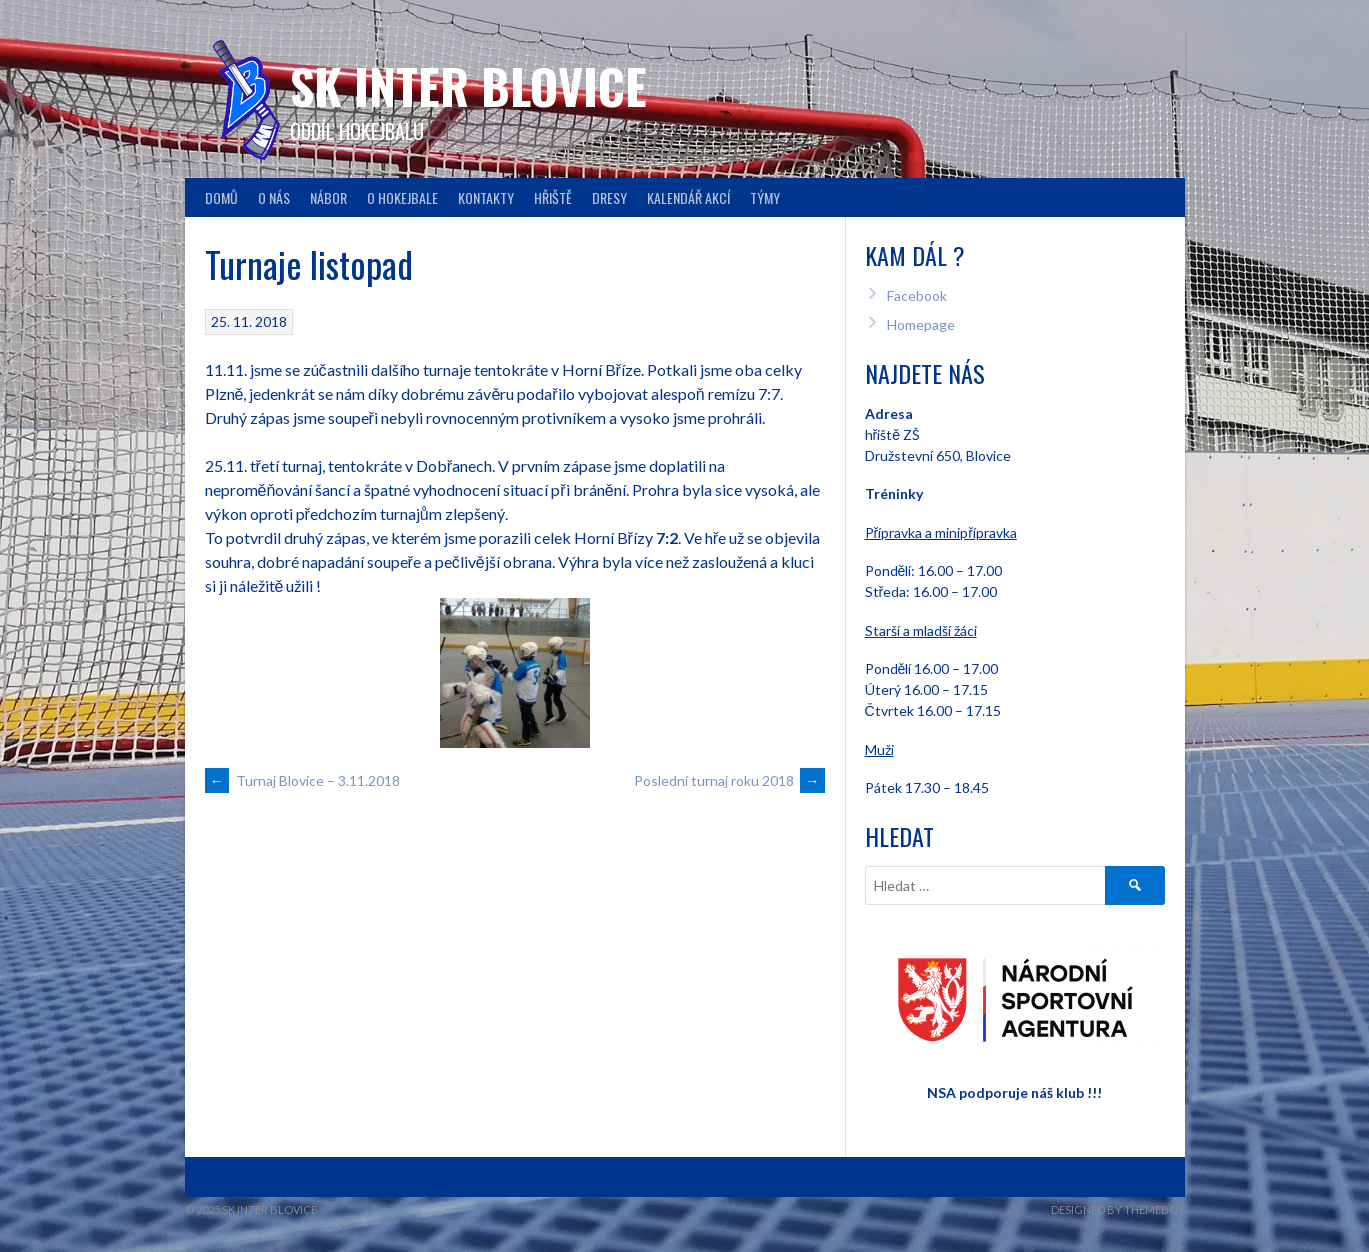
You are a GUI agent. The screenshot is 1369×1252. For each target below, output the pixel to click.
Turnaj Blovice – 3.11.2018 (302, 780)
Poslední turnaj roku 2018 (729, 780)
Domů (221, 197)
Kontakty (486, 197)
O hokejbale (402, 197)
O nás (274, 197)
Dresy (609, 197)
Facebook (917, 295)
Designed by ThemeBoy (1118, 1209)
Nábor (328, 197)
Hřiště (553, 197)
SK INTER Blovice (468, 85)
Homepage (921, 324)
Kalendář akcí (688, 197)
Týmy (765, 197)
